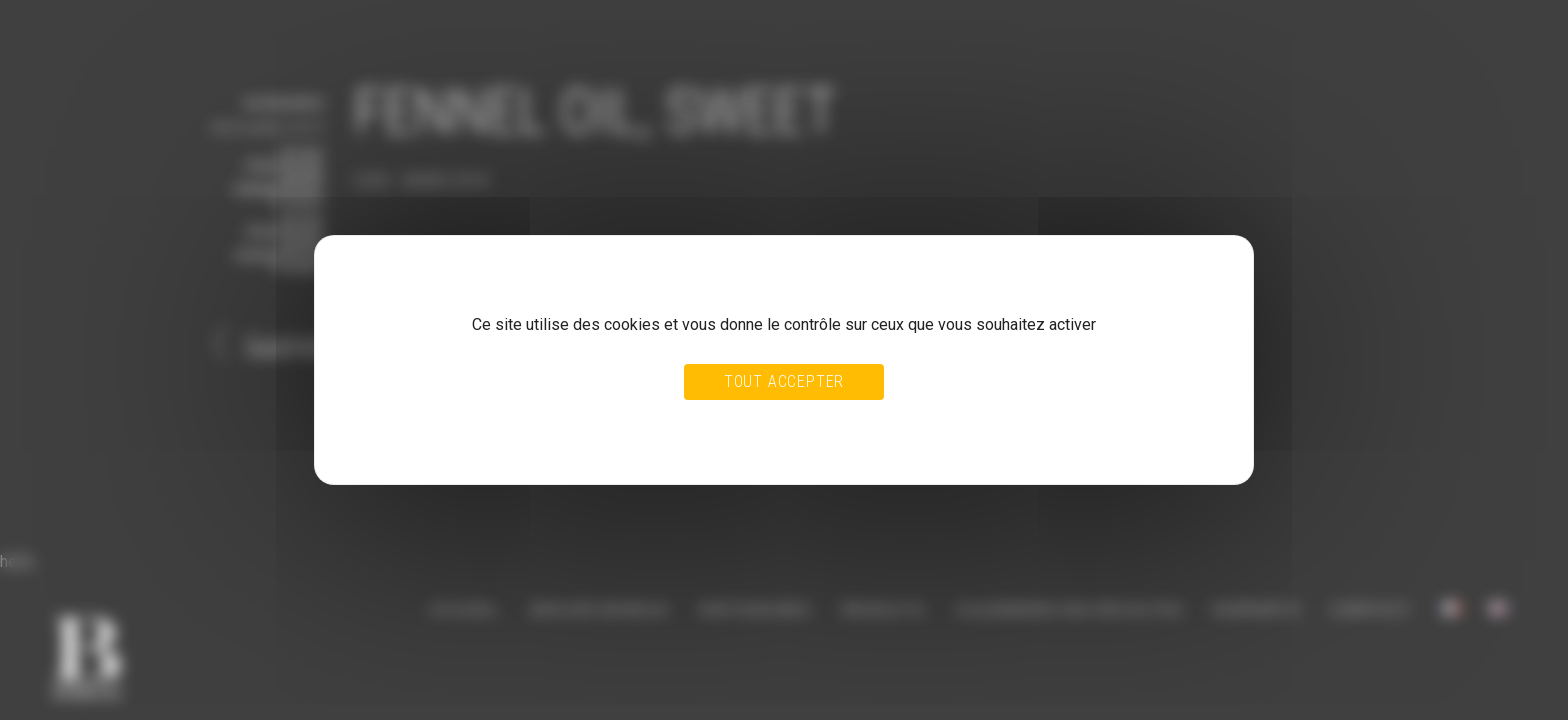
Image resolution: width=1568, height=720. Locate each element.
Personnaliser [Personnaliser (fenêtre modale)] (828, 424)
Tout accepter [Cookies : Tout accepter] (784, 381)
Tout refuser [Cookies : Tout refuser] (736, 424)
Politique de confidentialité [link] (431, 443)
